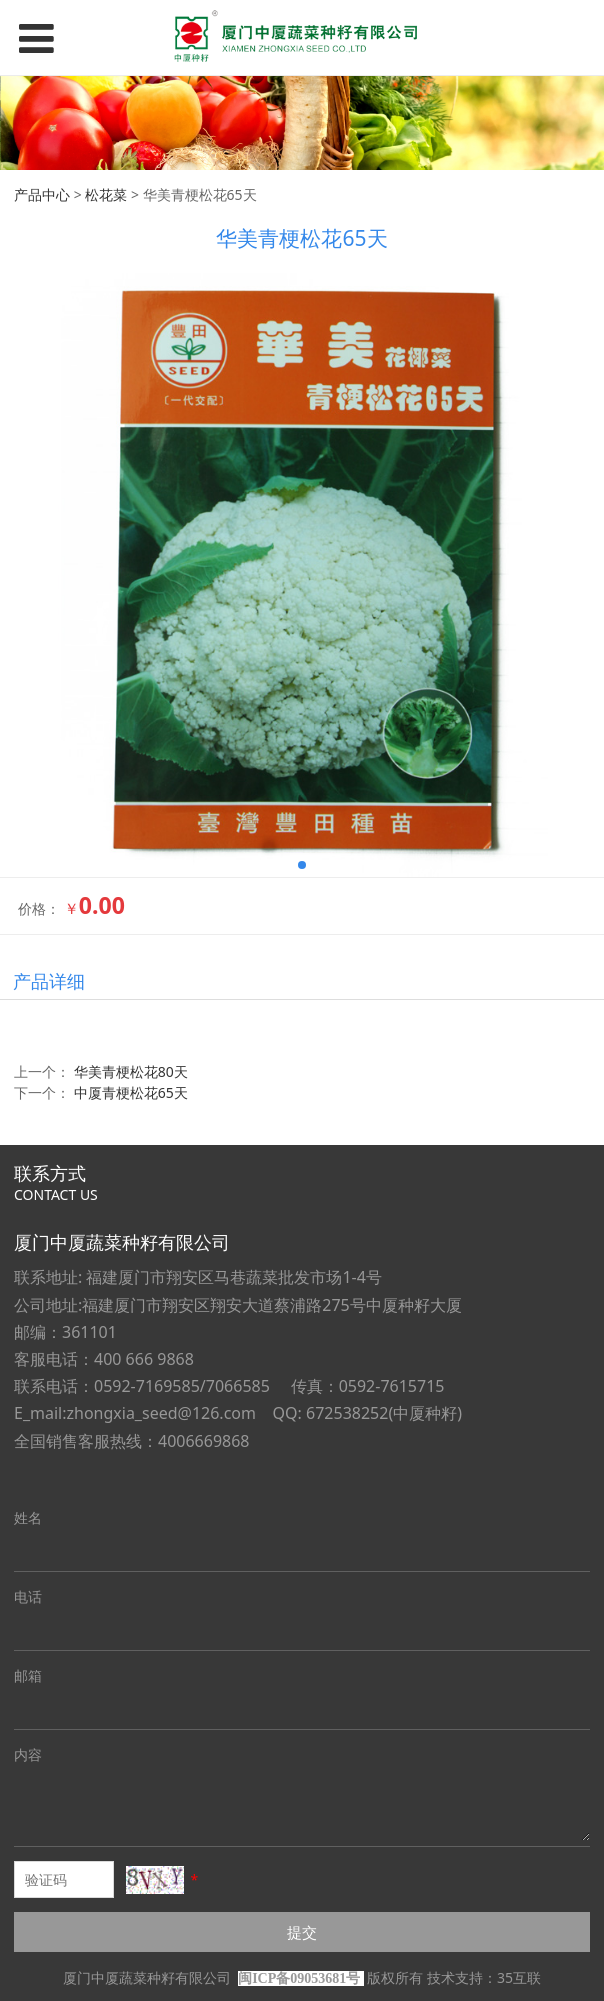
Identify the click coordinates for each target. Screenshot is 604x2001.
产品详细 (49, 981)
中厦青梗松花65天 (131, 1092)
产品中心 (42, 194)
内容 (28, 1754)
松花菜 (106, 194)
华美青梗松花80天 (131, 1071)
